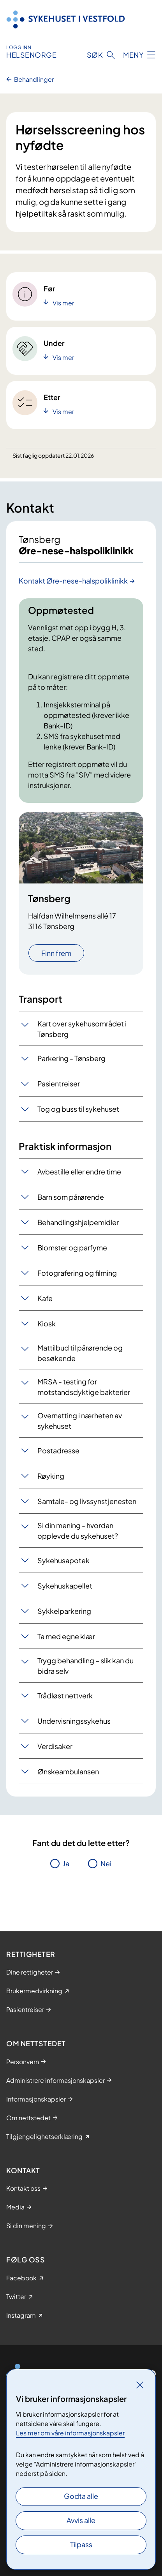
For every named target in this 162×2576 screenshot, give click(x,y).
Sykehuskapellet (64, 1585)
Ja (66, 1863)
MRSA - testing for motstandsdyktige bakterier (83, 1386)
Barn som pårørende (70, 1196)
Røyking (50, 1475)
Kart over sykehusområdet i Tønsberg (82, 1029)
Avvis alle (81, 2520)
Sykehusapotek (63, 1560)
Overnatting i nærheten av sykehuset (79, 1420)
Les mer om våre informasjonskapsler (70, 2433)
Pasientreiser (58, 1083)
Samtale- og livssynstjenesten (86, 1501)
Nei (105, 1863)
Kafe (45, 1298)
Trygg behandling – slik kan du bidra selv (85, 1665)
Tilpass (81, 2544)
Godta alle (81, 2495)
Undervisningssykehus (74, 1720)
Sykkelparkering (64, 1610)
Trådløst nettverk (65, 1695)
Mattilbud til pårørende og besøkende (80, 1353)
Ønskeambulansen (68, 1771)
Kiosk (46, 1323)
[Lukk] (140, 2385)
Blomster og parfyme (72, 1247)
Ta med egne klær (66, 1636)
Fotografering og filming (77, 1272)
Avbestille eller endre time (79, 1171)
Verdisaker (54, 1746)
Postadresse (58, 1450)
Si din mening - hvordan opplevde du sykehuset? (77, 1530)
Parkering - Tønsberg (71, 1058)
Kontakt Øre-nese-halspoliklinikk (73, 580)
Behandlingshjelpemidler (78, 1222)
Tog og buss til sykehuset (78, 1108)
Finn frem (56, 953)
